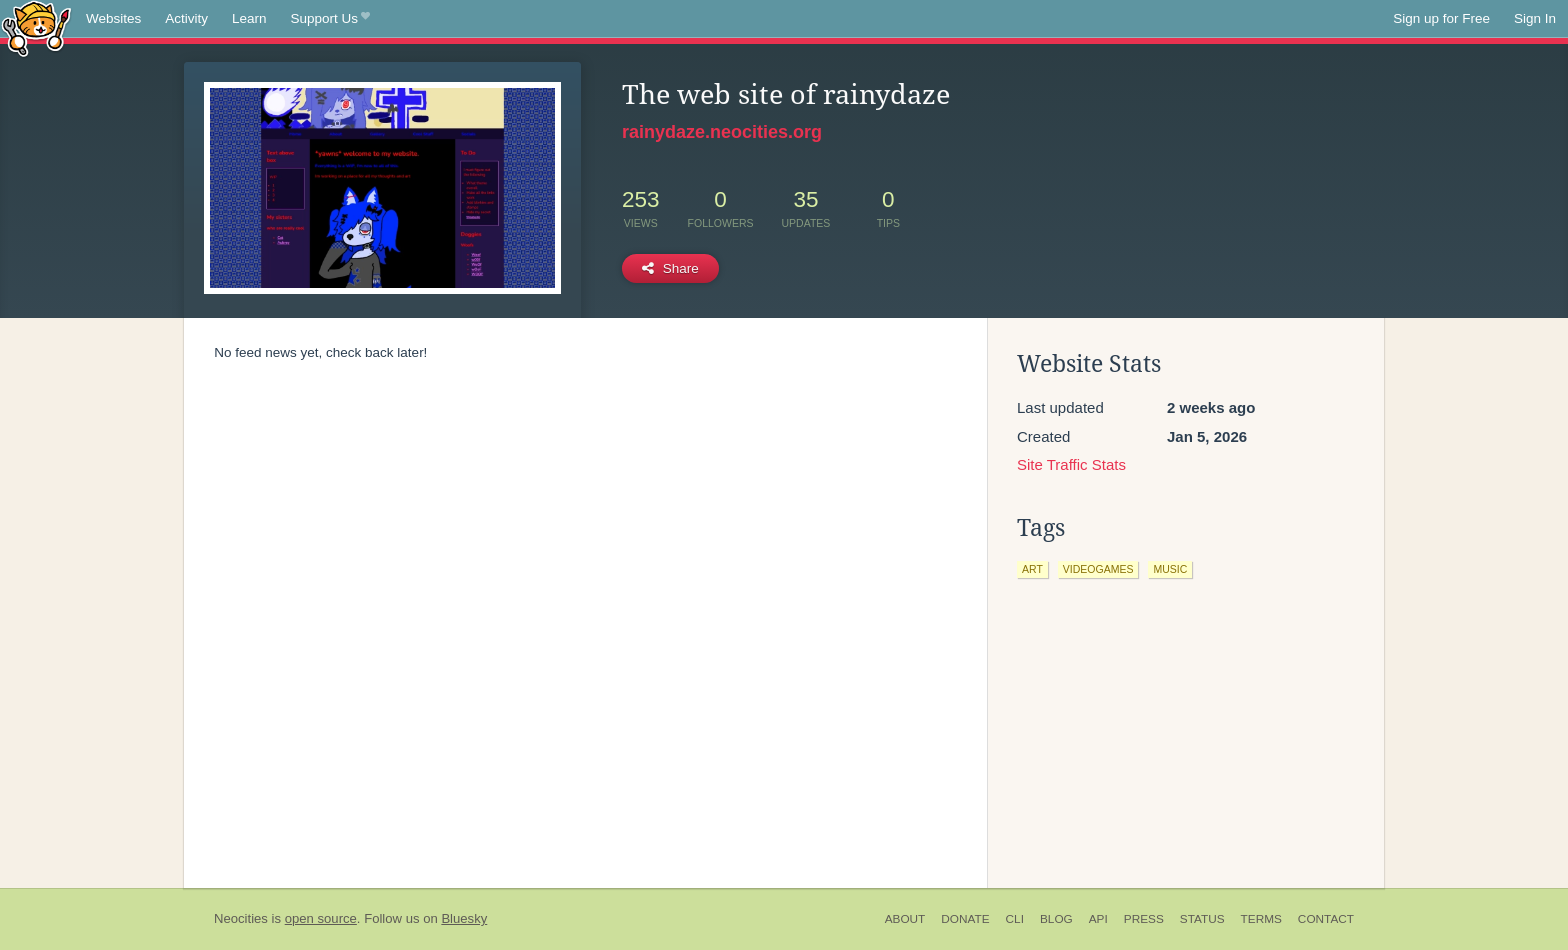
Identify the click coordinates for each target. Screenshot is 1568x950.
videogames (1098, 569)
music (1170, 569)
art (1032, 569)
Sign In (1535, 18)
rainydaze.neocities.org (722, 132)
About (905, 919)
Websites (113, 18)
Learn (249, 18)
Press (1144, 919)
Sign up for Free (1441, 18)
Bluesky (464, 918)
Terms (1261, 919)
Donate (965, 919)
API (1098, 919)
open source (321, 918)
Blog (1056, 919)
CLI (1015, 919)
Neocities (241, 918)
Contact (1326, 919)
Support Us (330, 19)
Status (1202, 919)
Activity (186, 18)
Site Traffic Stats (1071, 464)
